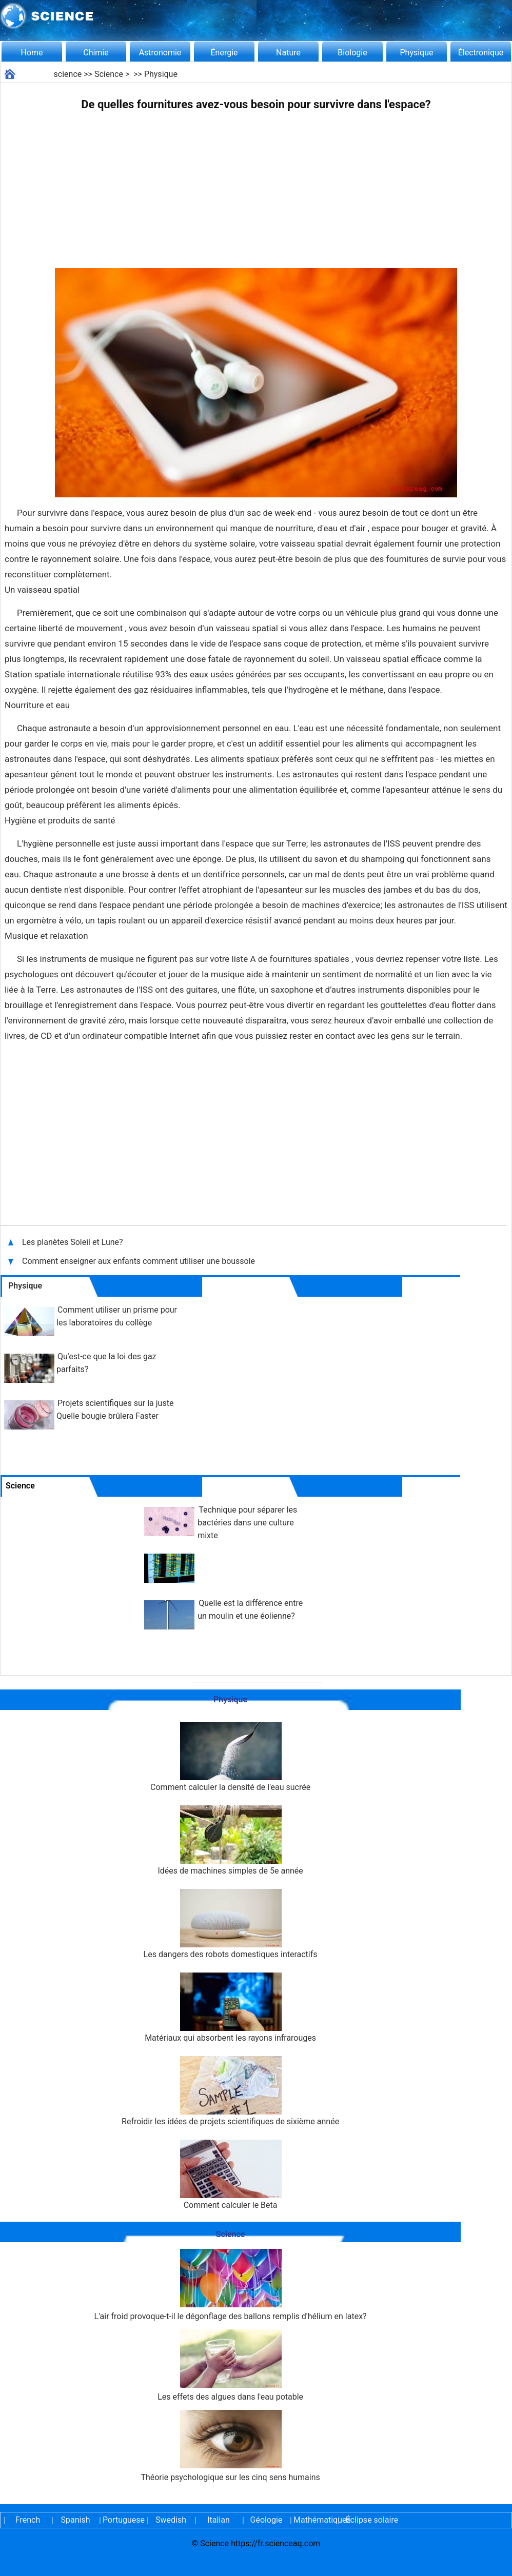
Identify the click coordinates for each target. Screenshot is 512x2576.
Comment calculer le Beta (230, 2175)
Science (108, 74)
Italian (218, 2520)
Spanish (75, 2520)
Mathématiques (313, 2520)
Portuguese (123, 2520)
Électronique (481, 52)
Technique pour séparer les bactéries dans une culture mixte (247, 1522)
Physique (416, 52)
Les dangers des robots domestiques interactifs (231, 1924)
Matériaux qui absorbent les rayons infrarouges (230, 2008)
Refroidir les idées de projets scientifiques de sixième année (230, 2091)
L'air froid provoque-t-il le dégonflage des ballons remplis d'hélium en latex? (230, 2285)
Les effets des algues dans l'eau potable (230, 2365)
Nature (288, 52)
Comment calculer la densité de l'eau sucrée (230, 1757)
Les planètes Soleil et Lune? (73, 1242)
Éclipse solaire (372, 2520)
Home (32, 52)
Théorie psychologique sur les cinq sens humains (230, 2446)
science (68, 74)
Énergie (224, 52)
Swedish (170, 2520)
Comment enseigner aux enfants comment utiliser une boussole (138, 1261)
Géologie (266, 2520)
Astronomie (160, 52)
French (27, 2520)
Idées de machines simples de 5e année (230, 1840)
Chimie (96, 52)
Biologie (352, 52)
